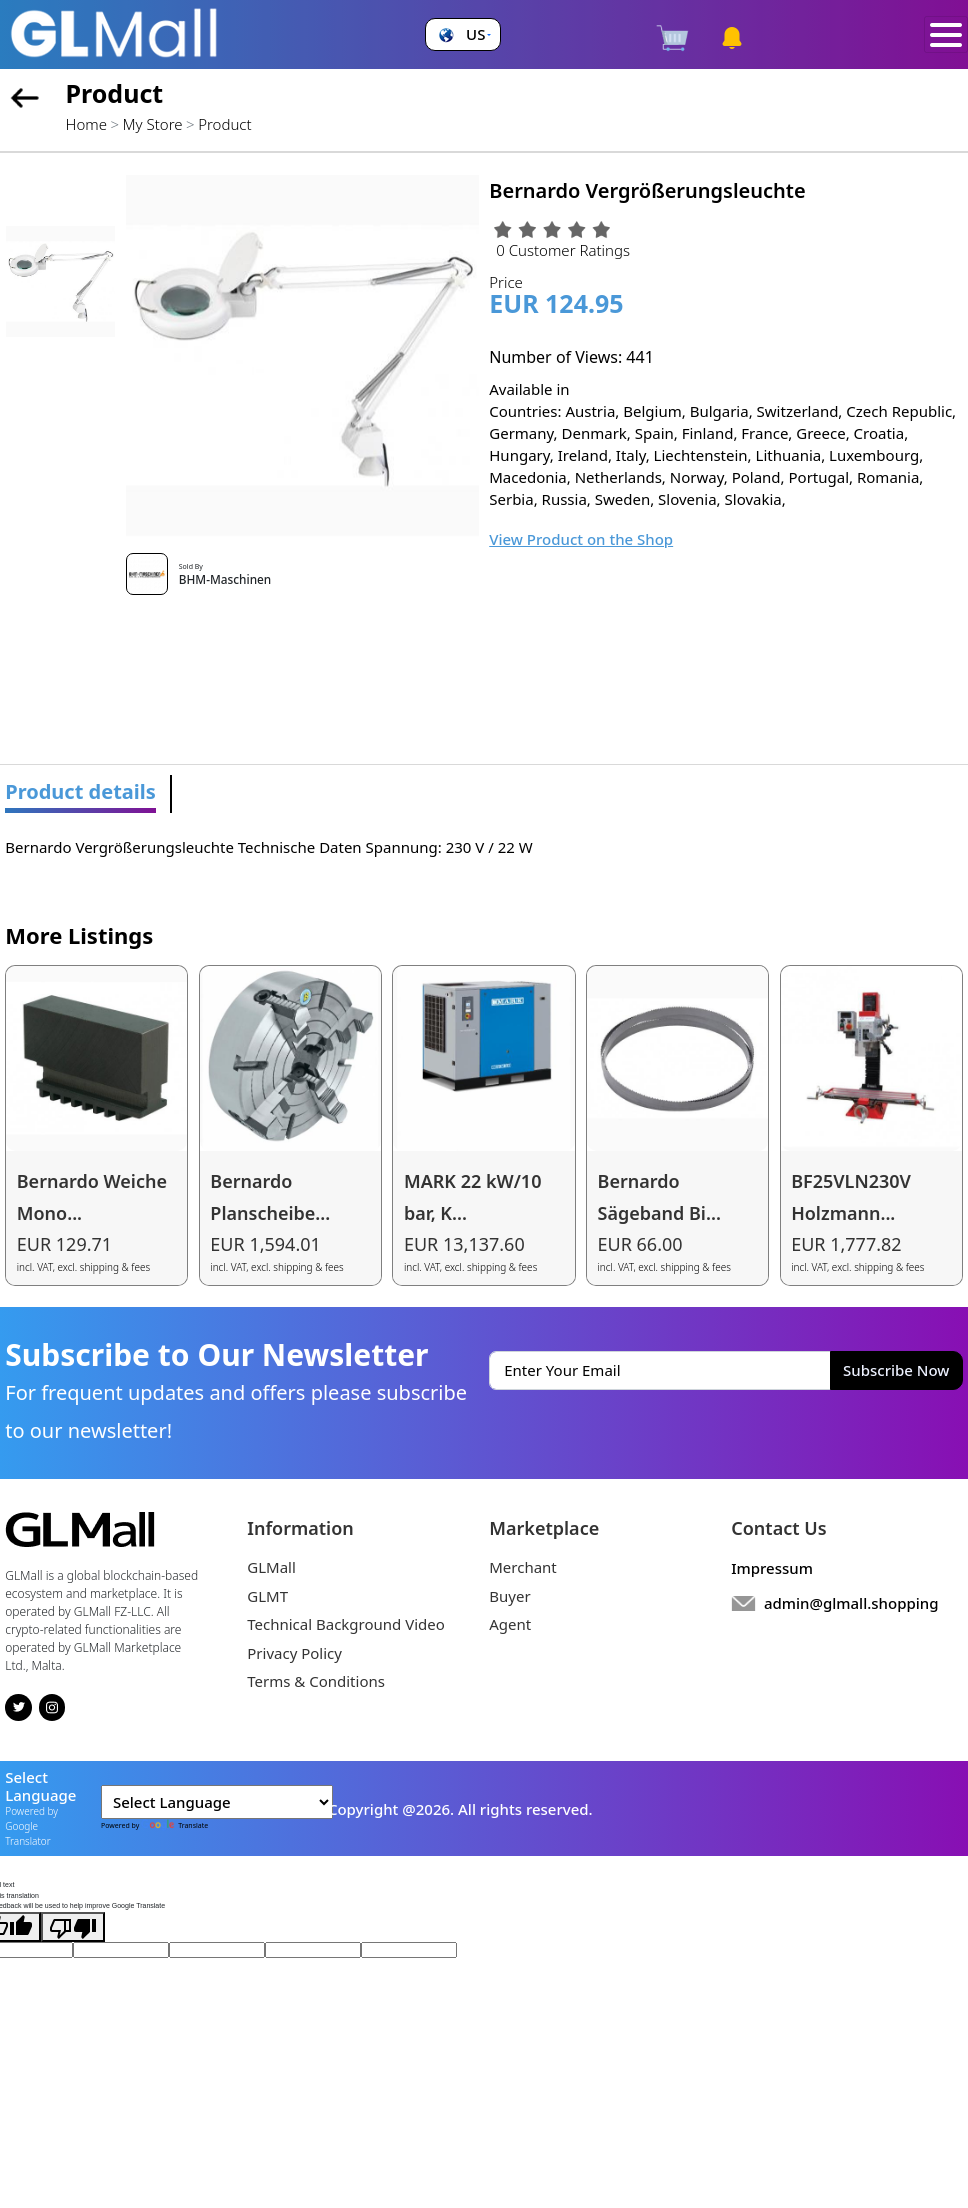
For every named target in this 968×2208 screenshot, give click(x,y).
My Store (153, 124)
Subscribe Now (896, 1370)
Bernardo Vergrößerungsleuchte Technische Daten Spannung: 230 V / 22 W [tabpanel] (268, 847)
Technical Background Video (346, 1624)
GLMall (271, 1567)
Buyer (509, 1596)
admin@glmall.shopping (851, 1603)
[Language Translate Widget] (217, 1802)
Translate (174, 1825)
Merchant (523, 1567)
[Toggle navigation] (946, 35)
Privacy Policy (294, 1653)
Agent (510, 1624)
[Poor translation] (73, 1927)
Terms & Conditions (316, 1681)
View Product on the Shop (581, 539)
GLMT (267, 1596)
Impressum (772, 1568)
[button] (462, 34)
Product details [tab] (80, 791)
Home (86, 124)
